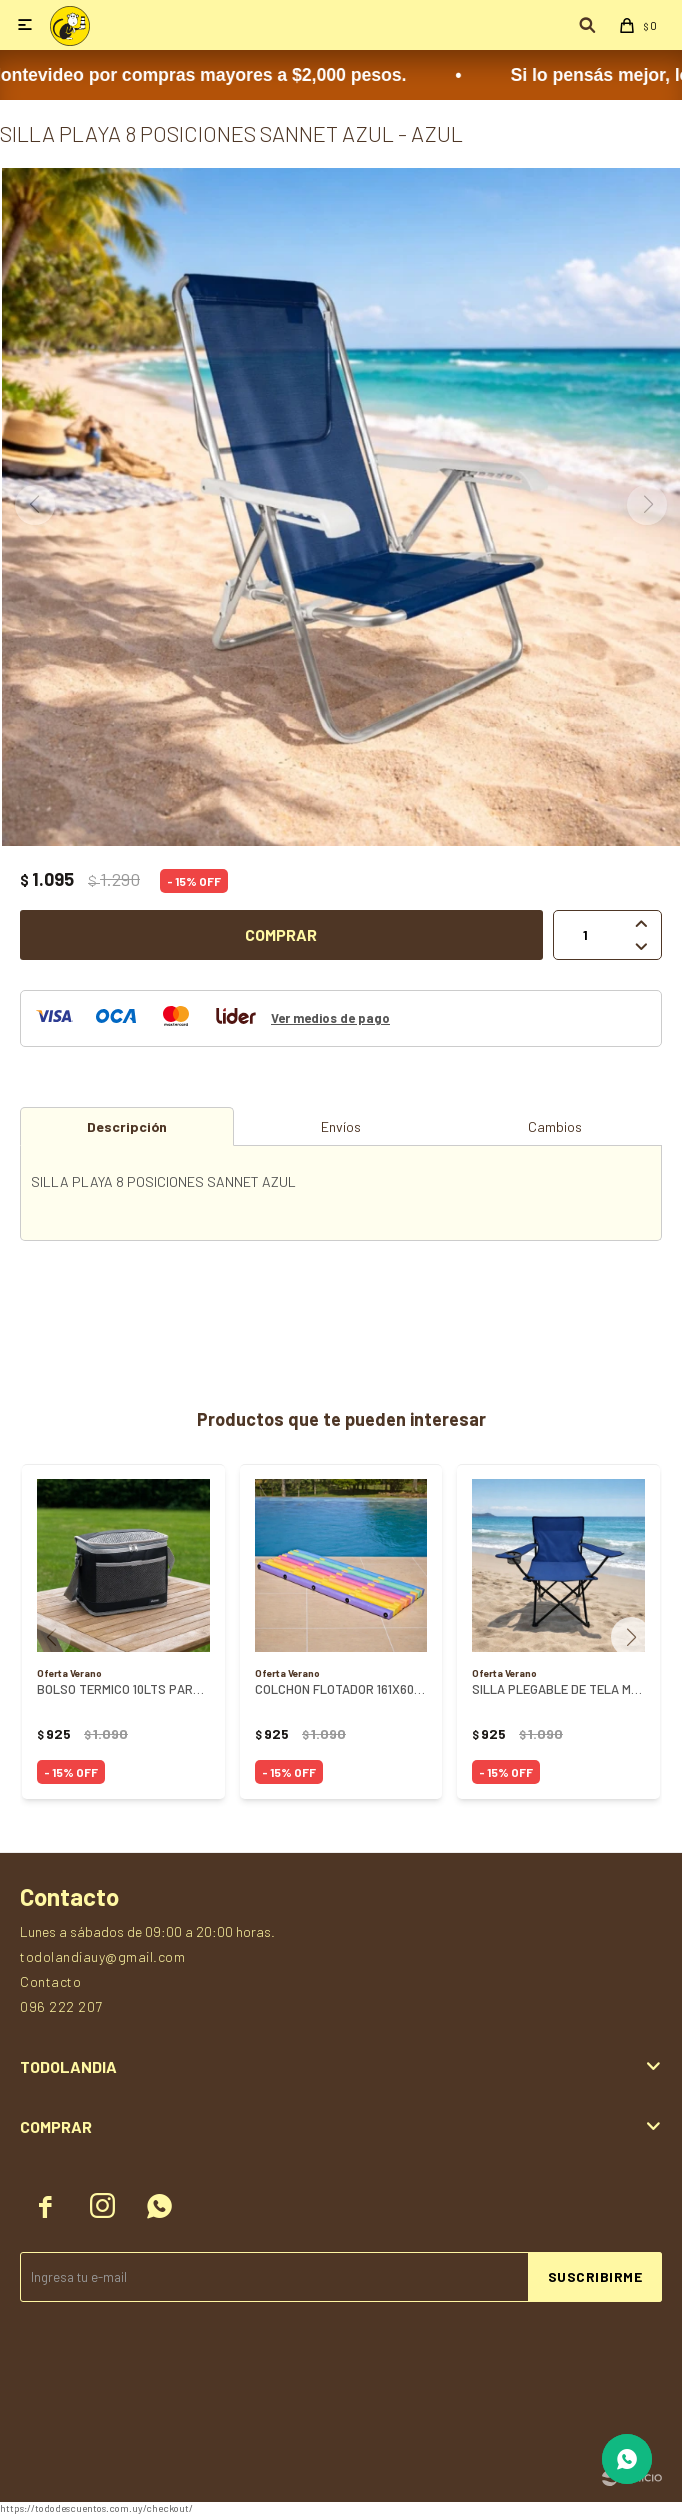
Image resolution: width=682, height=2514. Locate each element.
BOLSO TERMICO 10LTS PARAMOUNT (123, 1689)
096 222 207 (61, 2006)
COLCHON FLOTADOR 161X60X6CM (341, 1689)
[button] (638, 1637)
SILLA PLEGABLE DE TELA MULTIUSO (558, 1689)
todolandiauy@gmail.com (102, 1956)
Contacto (50, 1981)
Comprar (281, 934)
